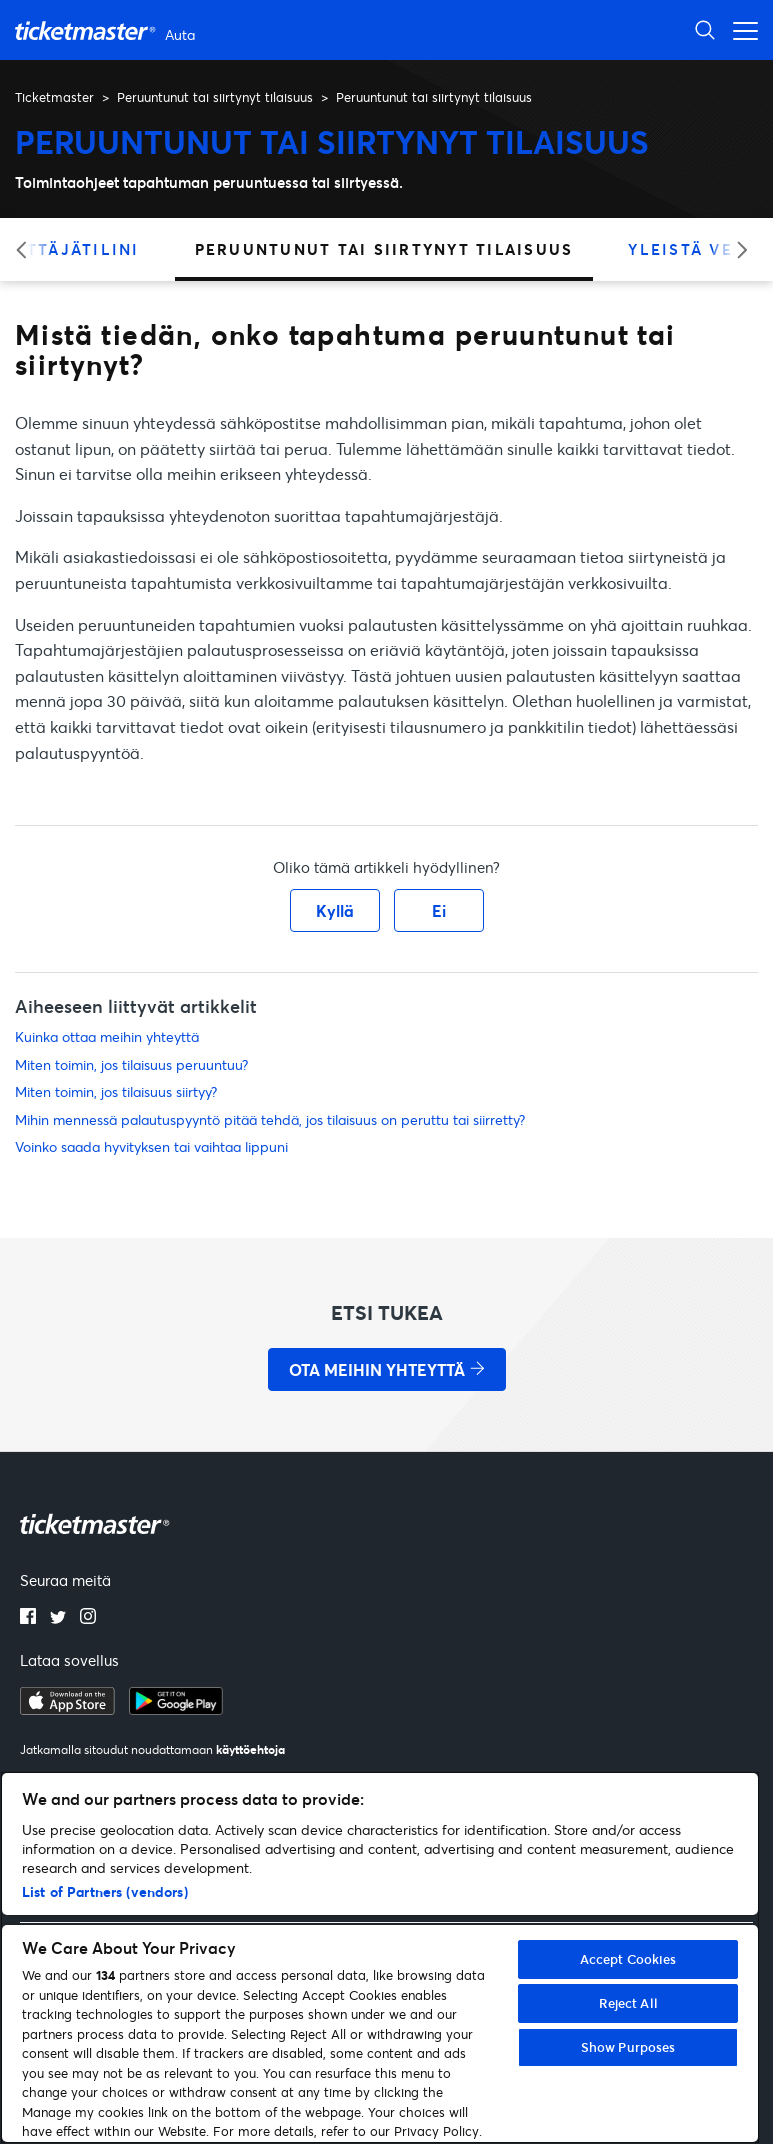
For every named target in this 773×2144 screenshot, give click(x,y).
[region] (380, 1957)
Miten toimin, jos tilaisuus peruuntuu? (131, 1064)
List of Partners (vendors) (105, 1891)
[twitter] (58, 1618)
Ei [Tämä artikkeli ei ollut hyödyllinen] (439, 910)
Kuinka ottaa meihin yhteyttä (107, 1036)
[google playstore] (176, 1709)
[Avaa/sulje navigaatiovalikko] (740, 29)
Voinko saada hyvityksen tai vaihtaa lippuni (151, 1146)
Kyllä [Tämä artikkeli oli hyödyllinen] (335, 910)
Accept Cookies (628, 1959)
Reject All (628, 2003)
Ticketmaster (54, 97)
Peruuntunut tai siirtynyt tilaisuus (215, 97)
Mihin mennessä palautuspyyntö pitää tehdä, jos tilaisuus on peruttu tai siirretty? (270, 1119)
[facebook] (28, 1618)
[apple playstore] (67, 1709)
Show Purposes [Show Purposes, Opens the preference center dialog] (628, 2047)
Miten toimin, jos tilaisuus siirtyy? (116, 1091)
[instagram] (88, 1618)
